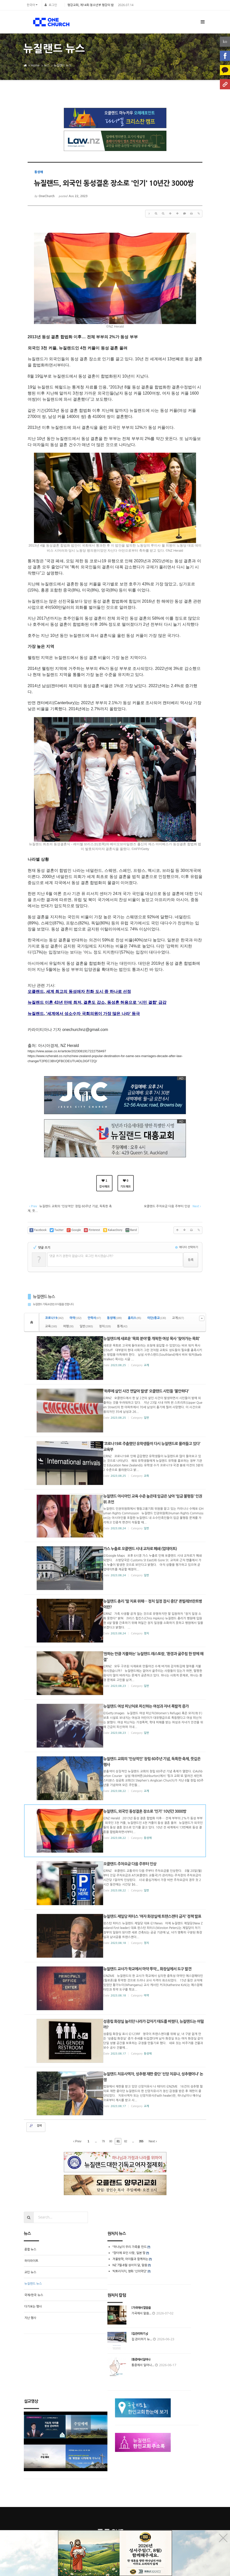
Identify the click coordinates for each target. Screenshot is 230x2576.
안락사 (94, 1317)
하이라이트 (31, 2261)
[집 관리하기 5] (139, 2333)
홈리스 (134, 1317)
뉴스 (46, 65)
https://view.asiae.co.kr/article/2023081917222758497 (67, 1051)
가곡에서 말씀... (141, 2313)
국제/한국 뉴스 (33, 2295)
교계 (178, 1317)
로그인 (53, 5)
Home (35, 65)
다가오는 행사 (33, 2306)
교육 (51, 1326)
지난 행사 (30, 2318)
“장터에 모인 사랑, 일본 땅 (128, 2253)
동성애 (114, 1317)
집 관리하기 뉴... (141, 2339)
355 (141, 2141)
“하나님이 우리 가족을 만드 (129, 2247)
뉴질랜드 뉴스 (62, 65)
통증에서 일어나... (142, 2365)
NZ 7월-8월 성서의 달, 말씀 (130, 2265)
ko (225, 41)
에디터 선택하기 (186, 1247)
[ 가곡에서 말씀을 (141, 2308)
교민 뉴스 (30, 2272)
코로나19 (54, 1317)
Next (153, 2141)
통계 (122, 1326)
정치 (105, 1326)
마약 (76, 1317)
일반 (86, 1326)
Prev (77, 2141)
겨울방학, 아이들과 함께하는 (130, 2259)
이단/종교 (156, 1317)
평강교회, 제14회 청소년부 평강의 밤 (90, 5)
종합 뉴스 (30, 2249)
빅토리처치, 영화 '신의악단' (129, 2271)
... (96, 2141)
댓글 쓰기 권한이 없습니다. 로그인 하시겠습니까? (81, 1256)
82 (125, 2141)
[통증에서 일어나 (140, 2359)
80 (110, 2141)
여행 (68, 1326)
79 (103, 2141)
